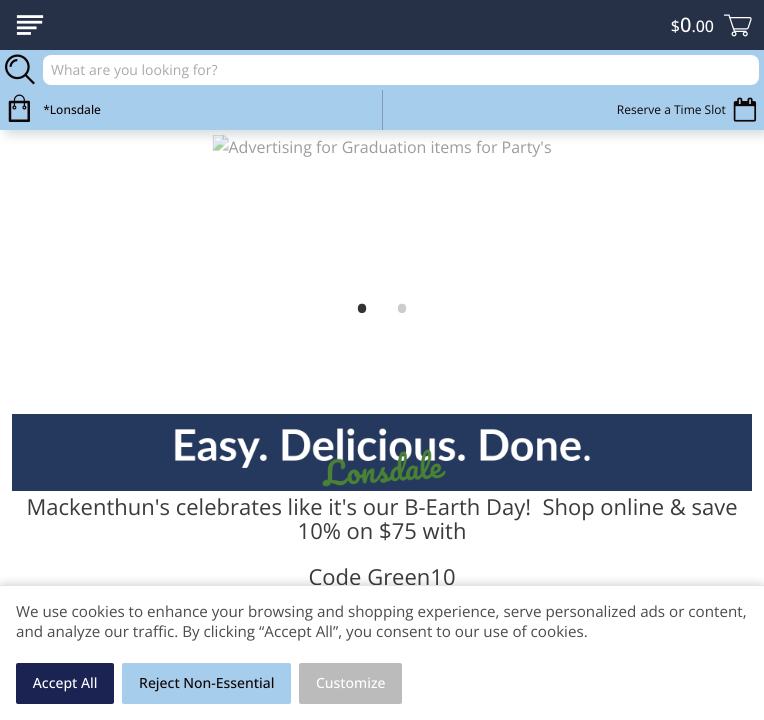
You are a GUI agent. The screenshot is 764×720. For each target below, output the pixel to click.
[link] (382, 211)
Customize (351, 683)
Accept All (65, 683)
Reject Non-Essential (206, 683)
